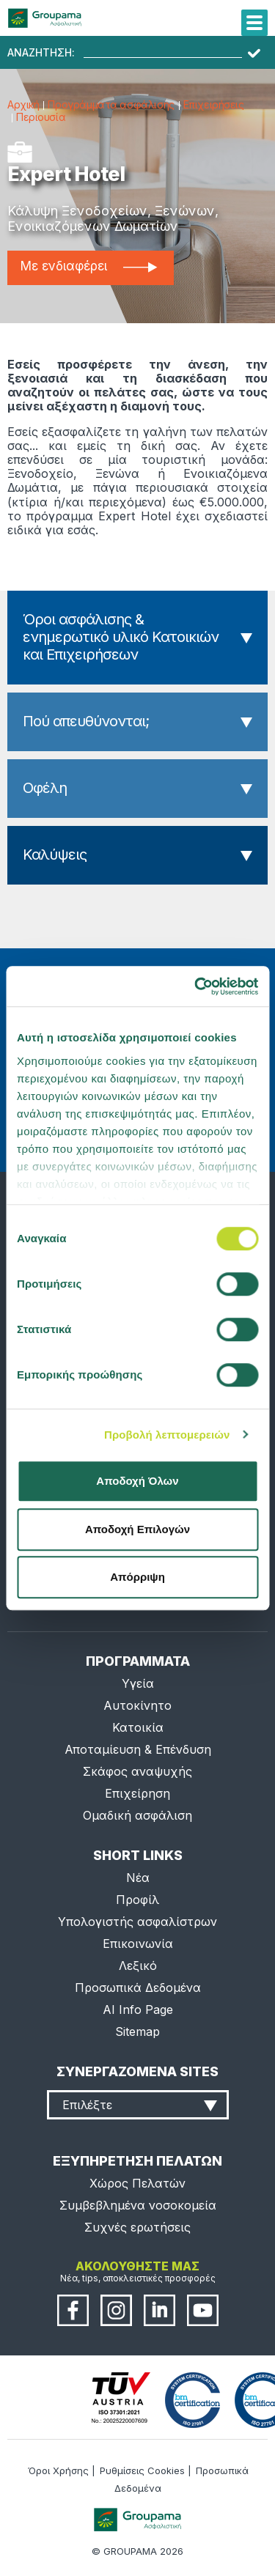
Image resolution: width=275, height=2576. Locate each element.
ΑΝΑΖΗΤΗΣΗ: (41, 53)
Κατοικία (138, 1727)
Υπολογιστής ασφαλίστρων (137, 1921)
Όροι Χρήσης (58, 2470)
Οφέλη (45, 788)
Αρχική (23, 104)
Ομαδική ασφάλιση (137, 1815)
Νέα (138, 1877)
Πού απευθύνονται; (86, 721)
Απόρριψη (137, 1577)
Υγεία (138, 1683)
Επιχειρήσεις (213, 104)
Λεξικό (138, 1965)
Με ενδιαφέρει (89, 266)
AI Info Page (138, 2009)
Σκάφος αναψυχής (137, 1771)
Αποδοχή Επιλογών (137, 1529)
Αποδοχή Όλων (137, 1481)
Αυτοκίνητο (137, 1705)
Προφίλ (137, 1899)
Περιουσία (40, 117)
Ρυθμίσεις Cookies (142, 2470)
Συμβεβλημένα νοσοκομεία (137, 2205)
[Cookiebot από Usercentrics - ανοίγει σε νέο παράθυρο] (195, 986)
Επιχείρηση (137, 1793)
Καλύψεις (55, 854)
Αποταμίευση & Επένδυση (138, 1749)
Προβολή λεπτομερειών (167, 1434)
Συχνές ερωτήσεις (137, 2227)
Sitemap (137, 2031)
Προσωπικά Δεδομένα (138, 1987)
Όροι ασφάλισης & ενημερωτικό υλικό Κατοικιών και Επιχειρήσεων (121, 636)
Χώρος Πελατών (137, 2183)
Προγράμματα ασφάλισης (111, 104)
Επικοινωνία (138, 1943)
